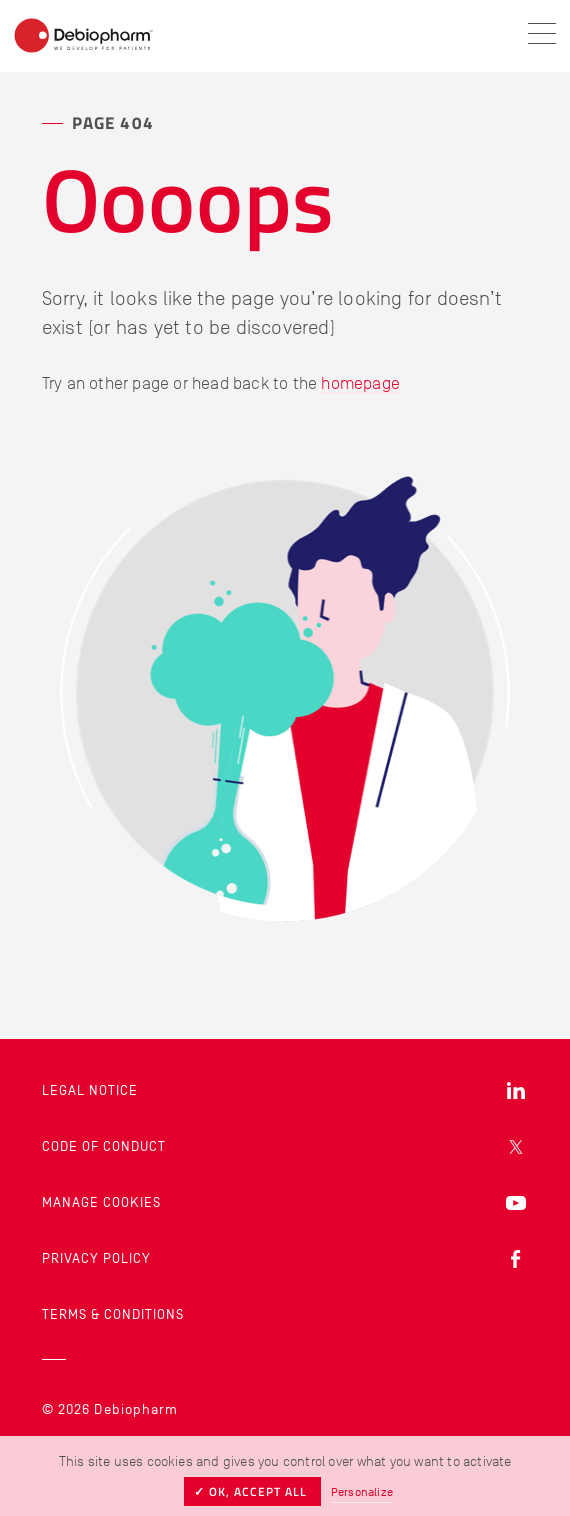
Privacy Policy (96, 1258)
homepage (360, 383)
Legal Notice (90, 1090)
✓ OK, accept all (252, 1491)
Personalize (362, 1492)
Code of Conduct (104, 1146)
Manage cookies (101, 1202)
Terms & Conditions (113, 1314)
